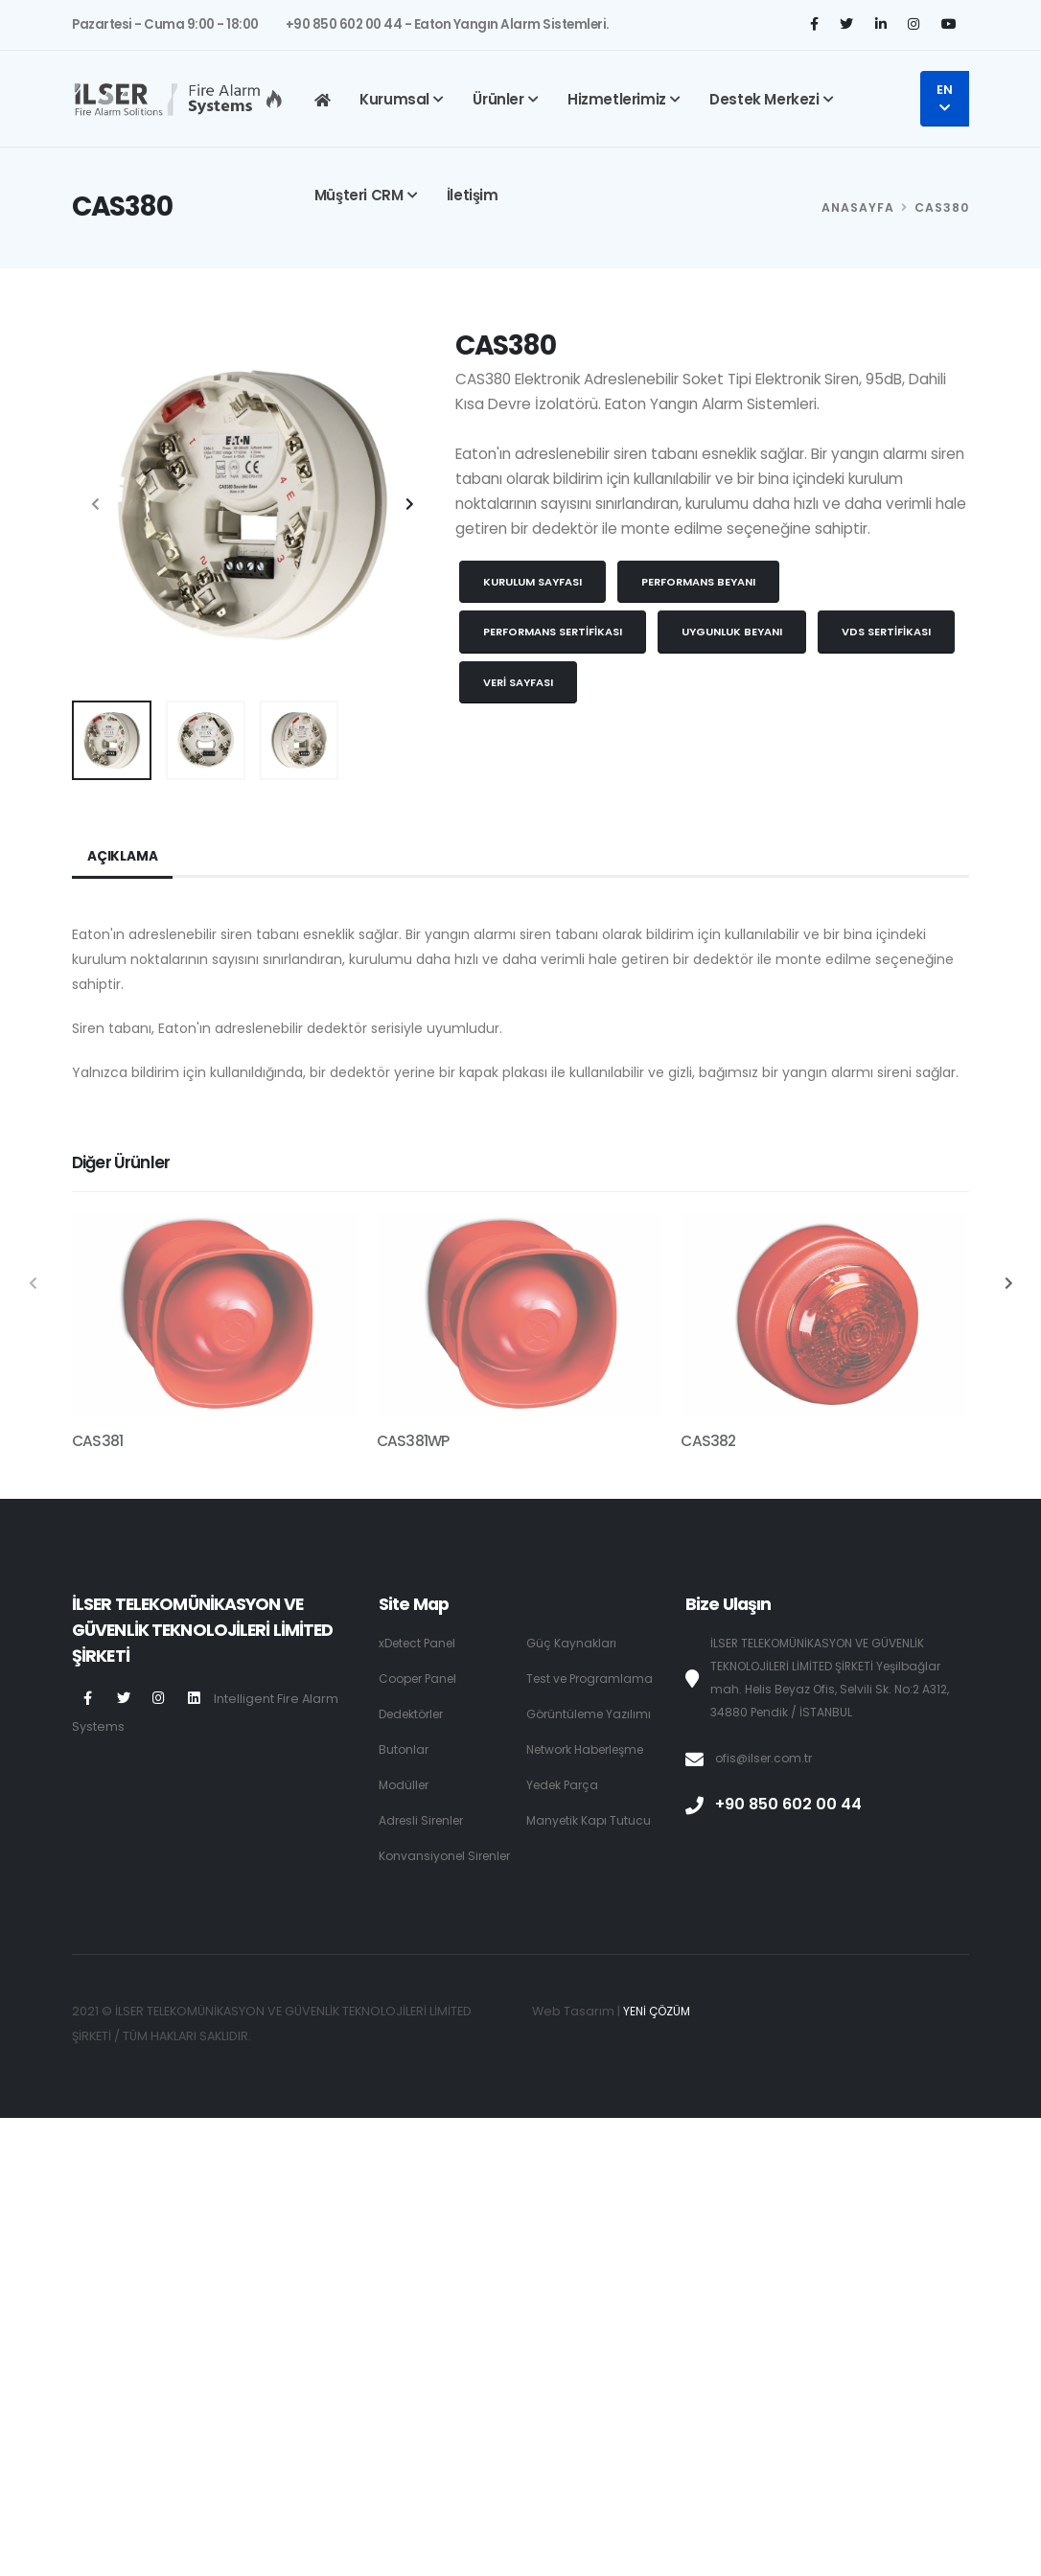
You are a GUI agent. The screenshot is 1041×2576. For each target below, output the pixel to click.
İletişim (472, 195)
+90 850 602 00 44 (791, 1804)
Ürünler (498, 99)
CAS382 (708, 1441)
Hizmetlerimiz (616, 99)
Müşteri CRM (359, 195)
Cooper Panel (422, 1678)
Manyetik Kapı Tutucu (590, 1820)
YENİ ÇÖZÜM (659, 2034)
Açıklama (122, 856)
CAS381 (97, 1441)
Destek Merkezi (764, 99)
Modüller (406, 1785)
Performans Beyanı (698, 581)
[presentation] (95, 505)
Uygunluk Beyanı (732, 631)
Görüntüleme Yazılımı (591, 1714)
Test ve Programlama (593, 1678)
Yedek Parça (565, 1785)
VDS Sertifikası (886, 631)
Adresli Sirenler (425, 1820)
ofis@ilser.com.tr (767, 1758)
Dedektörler (415, 1714)
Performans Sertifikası (552, 631)
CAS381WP (413, 1441)
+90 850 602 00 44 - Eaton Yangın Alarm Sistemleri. (447, 24)
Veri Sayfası (518, 682)
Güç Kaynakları (571, 1643)
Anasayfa (857, 207)
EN (945, 98)
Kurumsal (394, 99)
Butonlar (404, 1749)
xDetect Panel (421, 1643)
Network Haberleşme (592, 1749)
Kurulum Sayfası (532, 581)
